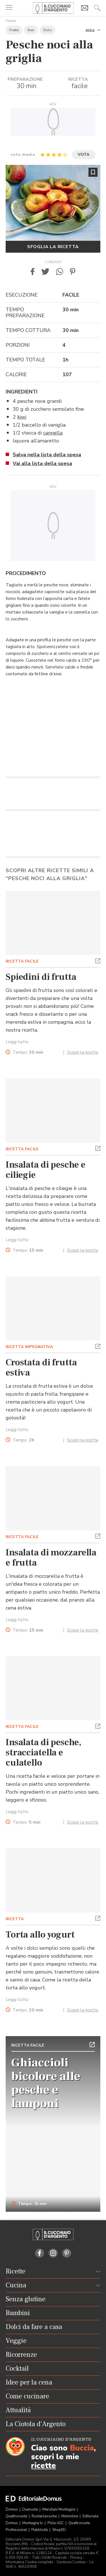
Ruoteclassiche (45, 2516)
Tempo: (27, 1052)
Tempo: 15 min (29, 2204)
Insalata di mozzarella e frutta (51, 1558)
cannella (52, 432)
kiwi (21, 417)
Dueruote (30, 2509)
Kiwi (31, 30)
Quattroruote (17, 2516)
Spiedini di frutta (41, 977)
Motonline (70, 2516)
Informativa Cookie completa (29, 2562)
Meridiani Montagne (59, 2509)
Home (11, 21)
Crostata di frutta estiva (41, 1368)
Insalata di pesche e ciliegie (45, 1170)
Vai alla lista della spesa (42, 463)
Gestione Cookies (71, 2562)
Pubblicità (40, 2529)
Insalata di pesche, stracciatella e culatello (43, 1752)
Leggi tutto (17, 1042)
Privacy (76, 2557)
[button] (93, 29)
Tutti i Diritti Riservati (49, 2557)
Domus (12, 2509)
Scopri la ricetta (82, 1052)
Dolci (47, 30)
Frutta (14, 30)
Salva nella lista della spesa (47, 454)
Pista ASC (56, 2523)
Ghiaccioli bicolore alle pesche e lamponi (45, 2083)
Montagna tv (33, 2523)
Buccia (82, 2448)
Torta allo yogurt (40, 1935)
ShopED (59, 2529)
